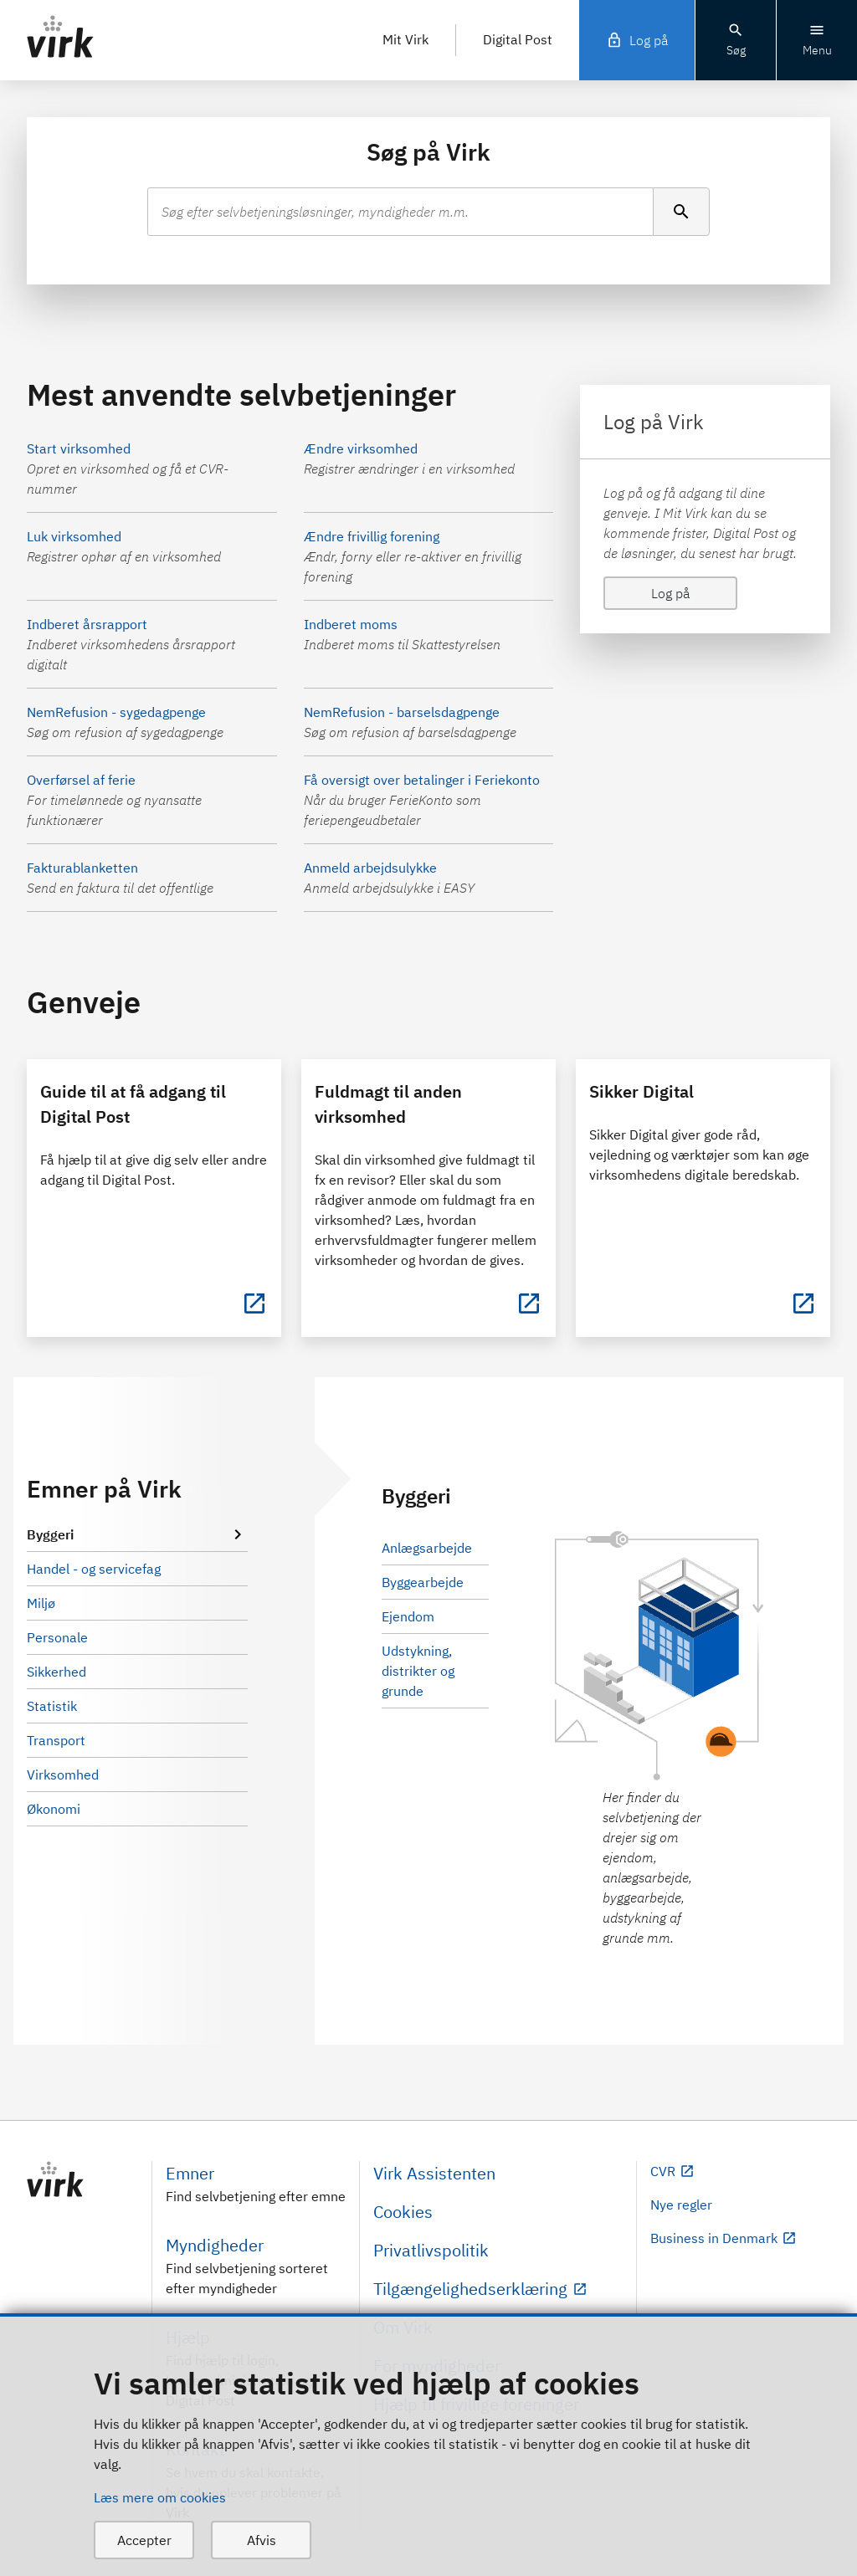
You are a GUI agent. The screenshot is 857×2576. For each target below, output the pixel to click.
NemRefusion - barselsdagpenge (402, 712)
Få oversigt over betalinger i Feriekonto (422, 779)
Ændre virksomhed (361, 448)
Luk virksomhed (74, 536)
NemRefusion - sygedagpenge (116, 712)
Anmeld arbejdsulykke (370, 867)
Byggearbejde (423, 1582)
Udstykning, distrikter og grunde (418, 1670)
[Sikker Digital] (803, 1303)
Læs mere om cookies (160, 2497)
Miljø (41, 1603)
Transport (56, 1740)
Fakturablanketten (82, 867)
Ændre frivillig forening (371, 536)
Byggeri (137, 1534)
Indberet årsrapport (87, 624)
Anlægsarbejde (427, 1547)
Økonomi (53, 1808)
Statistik (52, 1706)
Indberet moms (351, 624)
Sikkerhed (56, 1671)
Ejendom (408, 1616)
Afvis (261, 2540)
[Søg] (681, 211)
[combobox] (400, 211)
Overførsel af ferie (81, 779)
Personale (57, 1637)
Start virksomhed (79, 448)
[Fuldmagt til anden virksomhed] (529, 1303)
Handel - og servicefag (94, 1568)
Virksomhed (63, 1774)
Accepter (144, 2540)
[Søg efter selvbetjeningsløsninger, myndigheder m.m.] (400, 211)
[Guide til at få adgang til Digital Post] (254, 1303)
